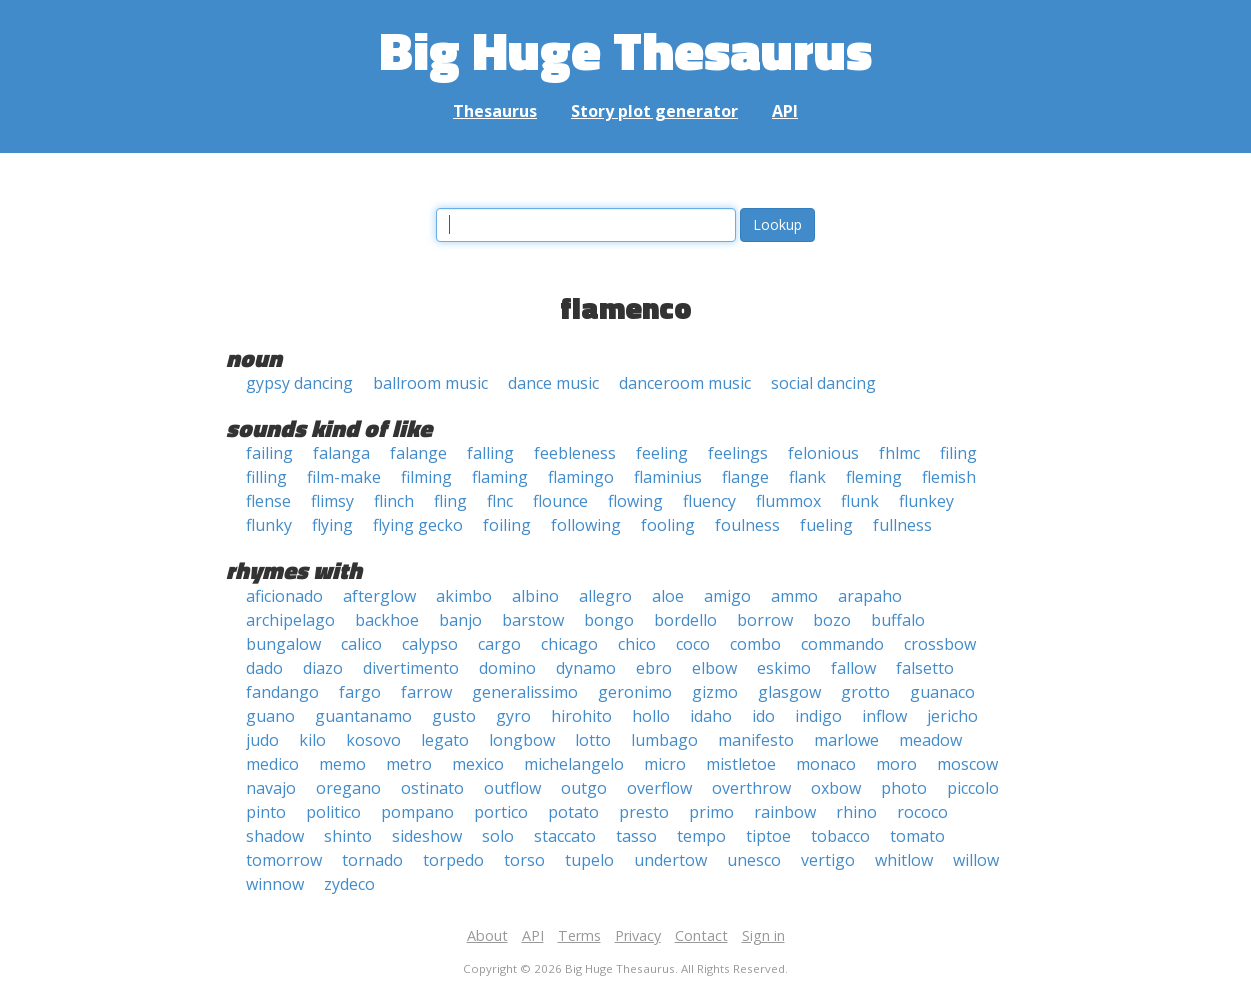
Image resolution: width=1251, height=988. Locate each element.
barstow (533, 620)
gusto (454, 716)
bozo (832, 620)
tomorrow (284, 860)
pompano (417, 812)
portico (501, 812)
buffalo (898, 620)
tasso (636, 836)
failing (269, 453)
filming (426, 477)
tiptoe (768, 836)
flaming (500, 477)
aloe (668, 596)
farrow (426, 692)
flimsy (332, 501)
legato (445, 740)
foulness (747, 525)
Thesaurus (495, 111)
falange (418, 453)
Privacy (638, 935)
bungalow (283, 644)
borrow (765, 620)
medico (272, 764)
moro (896, 764)
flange (745, 477)
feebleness (575, 453)
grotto (865, 692)
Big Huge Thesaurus (625, 49)
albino (535, 596)
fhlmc (899, 453)
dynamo (586, 668)
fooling (668, 525)
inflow (884, 716)
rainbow (785, 812)
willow (976, 860)
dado (264, 668)
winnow (275, 884)
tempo (701, 836)
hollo (651, 716)
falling (490, 453)
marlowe (846, 740)
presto (644, 812)
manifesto (756, 740)
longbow (522, 740)
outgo (584, 788)
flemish (949, 477)
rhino (856, 812)
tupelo (589, 860)
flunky (269, 525)
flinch (394, 501)
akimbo (464, 596)
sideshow (427, 836)
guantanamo (363, 716)
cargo (499, 644)
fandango (282, 692)
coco (693, 644)
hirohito (581, 716)
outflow (512, 788)
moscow (967, 764)
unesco (754, 860)
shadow (275, 836)
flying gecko (418, 525)
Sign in (763, 935)
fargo (360, 692)
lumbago (664, 740)
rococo (922, 812)
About (487, 935)
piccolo (973, 788)
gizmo (715, 692)
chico (637, 644)
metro (409, 764)
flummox (788, 501)
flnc (500, 501)
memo (342, 764)
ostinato (432, 788)
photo (904, 788)
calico (361, 644)
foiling (507, 525)
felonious (823, 453)
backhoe (387, 620)
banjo (460, 620)
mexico (478, 764)
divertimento (411, 668)
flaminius (668, 477)
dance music (553, 383)
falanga (341, 453)
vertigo (828, 860)
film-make (344, 477)
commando (842, 644)
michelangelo (574, 764)
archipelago (290, 620)
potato (573, 812)
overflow (659, 788)
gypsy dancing (299, 383)
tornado (372, 860)
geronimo (635, 692)
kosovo (373, 740)
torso (524, 860)
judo (262, 740)
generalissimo (525, 692)
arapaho (870, 596)
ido (763, 716)
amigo (727, 596)
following (586, 525)
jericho (952, 716)
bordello (685, 620)
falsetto (925, 668)
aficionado (284, 596)
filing (958, 453)
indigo (818, 716)
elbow (714, 668)
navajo (271, 788)
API (785, 111)
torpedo (453, 860)
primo (711, 812)
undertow (670, 860)
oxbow (836, 788)
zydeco (349, 884)
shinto (348, 836)
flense (268, 501)
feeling (662, 453)
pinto (266, 812)
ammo (794, 596)
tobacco (840, 836)
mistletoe (741, 764)
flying (332, 525)
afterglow (379, 596)
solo (498, 836)
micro (665, 764)
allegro (605, 596)
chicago (569, 644)
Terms (579, 935)
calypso (430, 644)
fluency (709, 501)
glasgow (789, 692)
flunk (860, 501)
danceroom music (685, 383)
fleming (874, 477)
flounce (560, 501)
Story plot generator (654, 111)
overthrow (751, 788)
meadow (930, 740)
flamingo (581, 477)
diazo (323, 668)
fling (450, 501)
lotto (593, 740)
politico (333, 812)
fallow (853, 668)
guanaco (942, 692)
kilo (312, 740)
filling (266, 477)
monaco (826, 764)
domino (507, 668)
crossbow (940, 644)
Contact (701, 935)
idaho (711, 716)
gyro (513, 716)
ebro (654, 668)
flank (807, 477)
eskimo (784, 668)
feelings (738, 453)
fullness (902, 525)
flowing (635, 501)
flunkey (926, 501)
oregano (348, 788)
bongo (609, 620)
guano (270, 716)
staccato (565, 836)
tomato (917, 836)
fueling (826, 525)
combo (755, 644)
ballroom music (430, 383)
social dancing (823, 383)
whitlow (904, 860)
